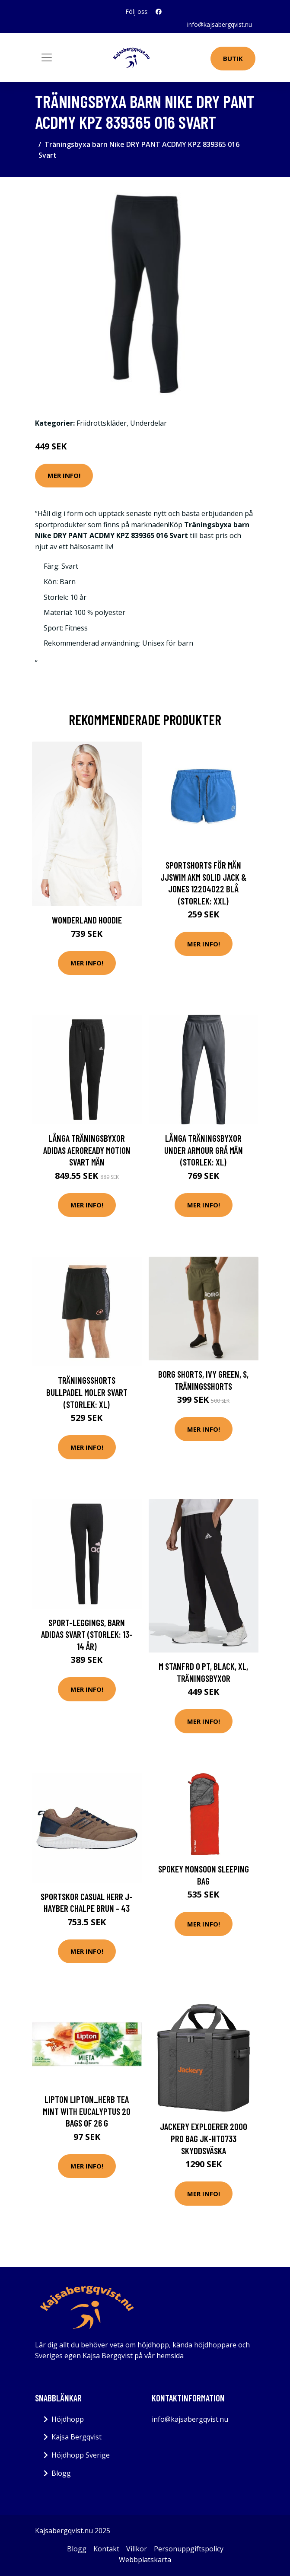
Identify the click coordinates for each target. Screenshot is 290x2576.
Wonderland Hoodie (87, 919)
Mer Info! (64, 475)
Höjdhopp (67, 2419)
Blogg (61, 2473)
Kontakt (106, 2549)
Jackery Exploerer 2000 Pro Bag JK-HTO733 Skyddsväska (203, 2138)
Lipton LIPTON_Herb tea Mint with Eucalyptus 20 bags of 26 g (87, 2111)
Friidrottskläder (101, 423)
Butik (233, 58)
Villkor (136, 2549)
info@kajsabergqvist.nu (219, 24)
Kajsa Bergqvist (76, 2437)
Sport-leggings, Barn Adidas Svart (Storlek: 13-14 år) (87, 1634)
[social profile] (158, 11)
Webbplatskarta (145, 2559)
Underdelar (148, 423)
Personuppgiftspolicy (188, 2549)
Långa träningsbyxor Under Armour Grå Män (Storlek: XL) (203, 1150)
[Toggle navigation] (46, 57)
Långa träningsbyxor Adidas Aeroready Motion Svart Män (87, 1150)
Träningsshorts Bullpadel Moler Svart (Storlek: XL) (86, 1392)
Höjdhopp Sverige (80, 2455)
